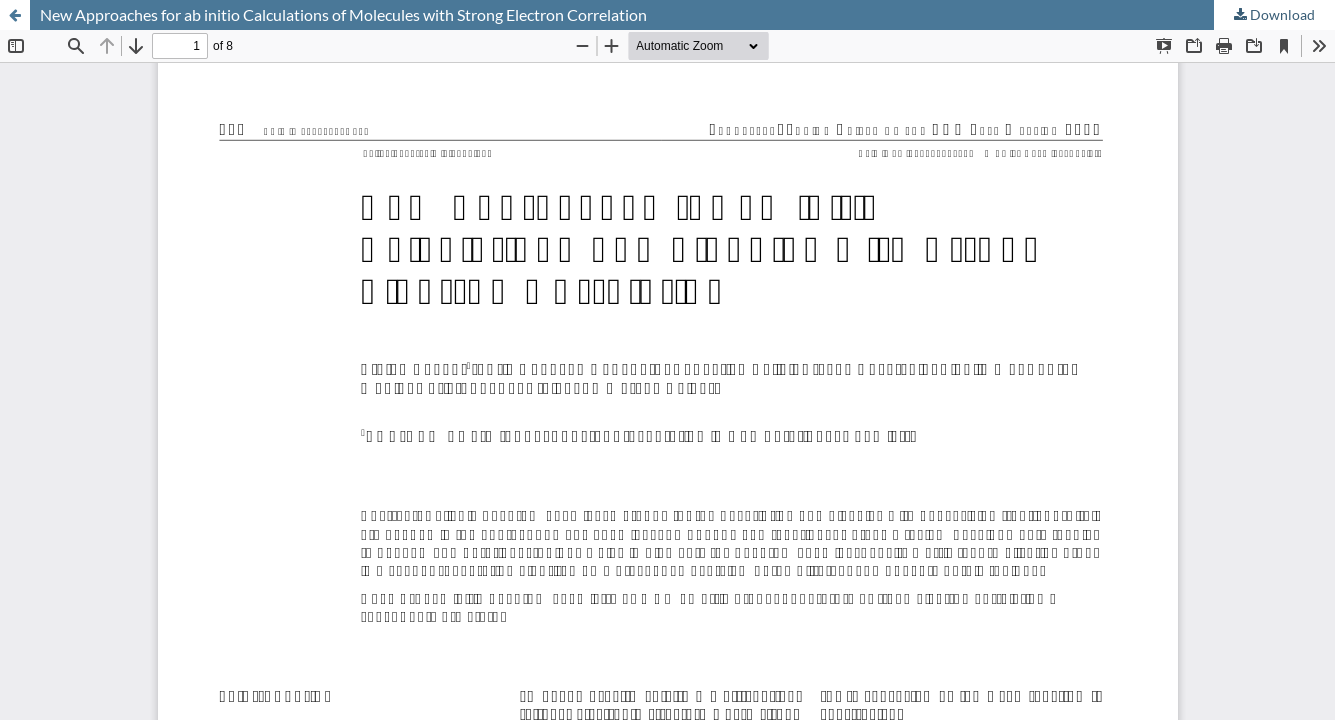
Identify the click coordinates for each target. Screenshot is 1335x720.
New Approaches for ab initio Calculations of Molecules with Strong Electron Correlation (343, 14)
